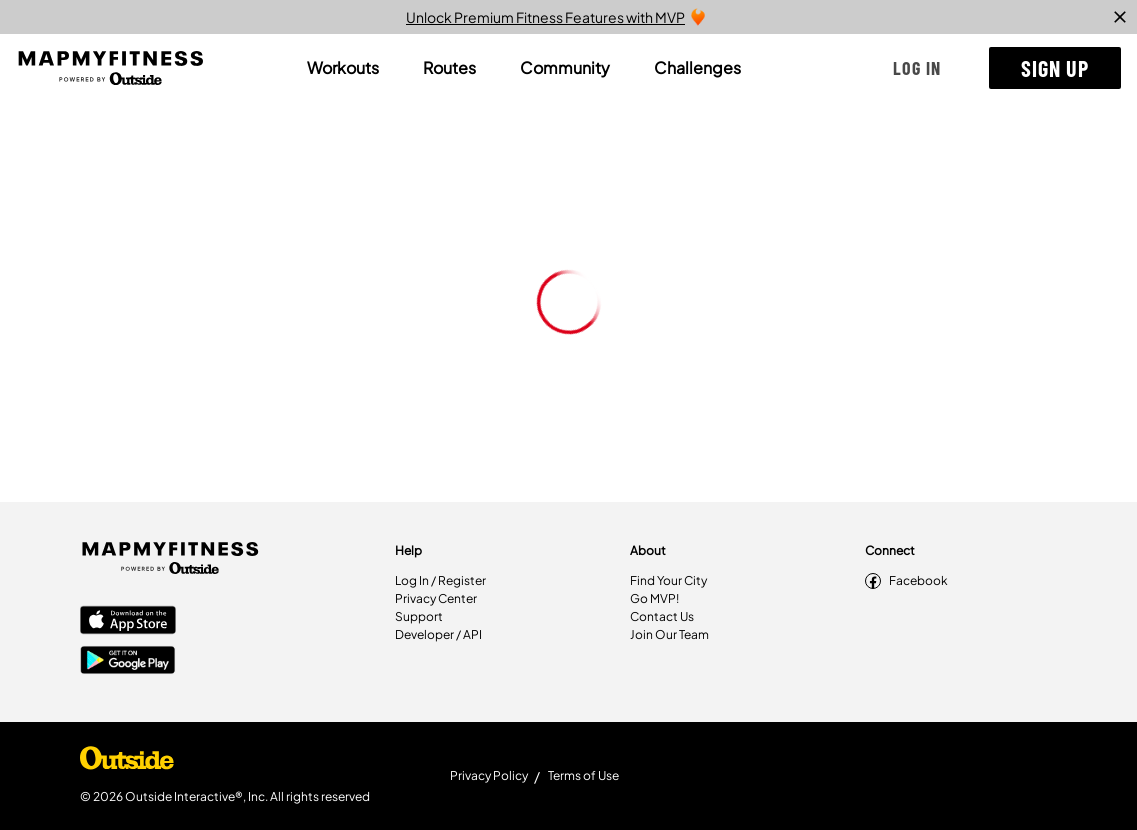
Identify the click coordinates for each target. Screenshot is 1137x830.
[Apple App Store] (128, 622)
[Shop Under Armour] (127, 763)
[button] (917, 68)
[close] (1120, 17)
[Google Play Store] (128, 662)
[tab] (343, 68)
